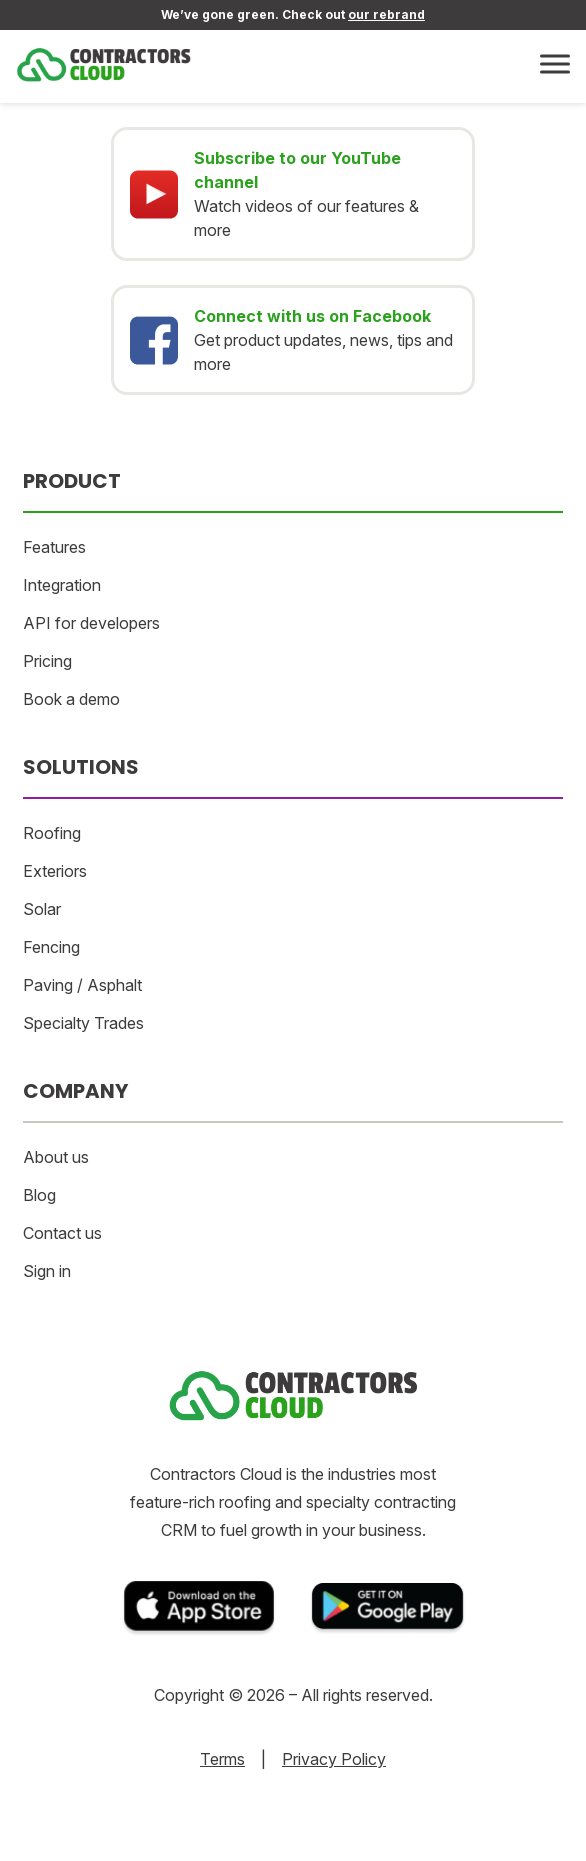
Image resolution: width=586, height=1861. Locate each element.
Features (54, 547)
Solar (42, 909)
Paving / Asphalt (82, 985)
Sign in (47, 1271)
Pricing (47, 661)
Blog (39, 1195)
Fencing (51, 947)
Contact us (62, 1233)
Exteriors (55, 871)
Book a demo (71, 699)
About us (56, 1157)
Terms (222, 1759)
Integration (62, 585)
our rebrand (386, 14)
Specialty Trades (83, 1023)
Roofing (52, 833)
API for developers (91, 623)
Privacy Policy (334, 1759)
